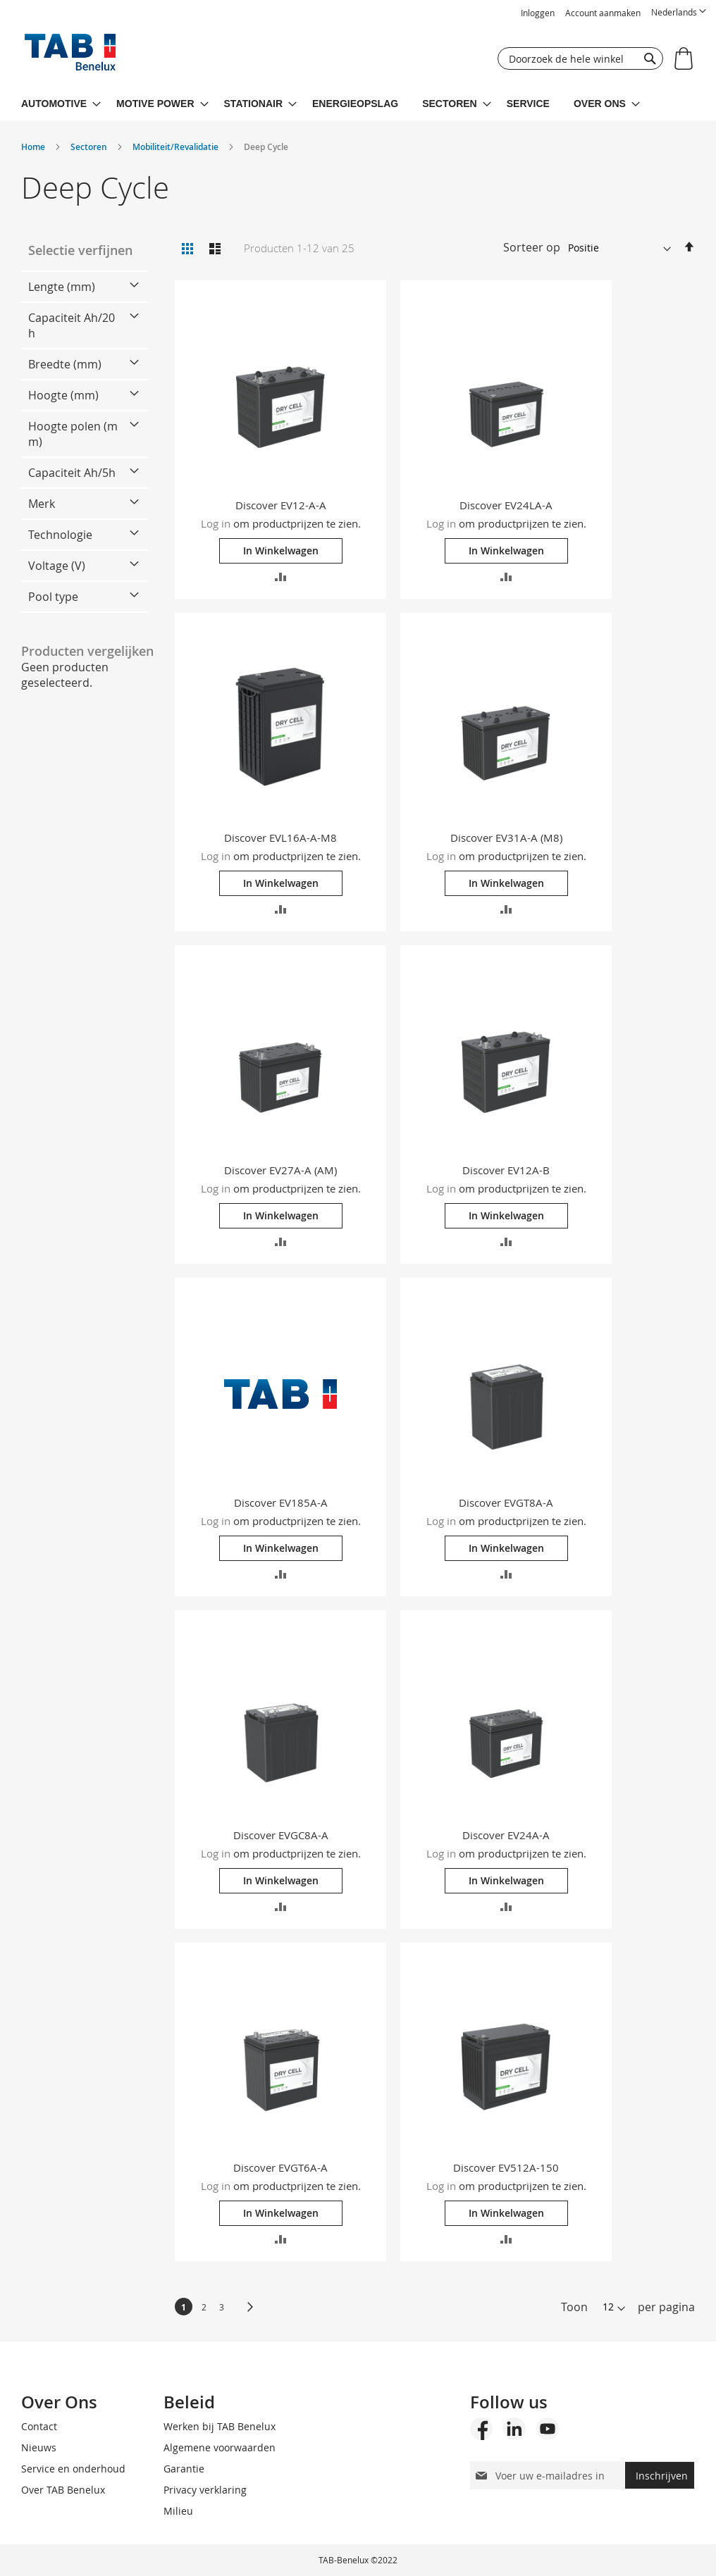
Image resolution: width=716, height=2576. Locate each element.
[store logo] (70, 55)
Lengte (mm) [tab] (61, 286)
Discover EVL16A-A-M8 (280, 837)
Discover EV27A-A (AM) (280, 1170)
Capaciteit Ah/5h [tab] (72, 472)
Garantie (183, 2468)
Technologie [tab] (60, 534)
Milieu (178, 2511)
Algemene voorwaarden (219, 2447)
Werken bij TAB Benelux (219, 2426)
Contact (39, 2426)
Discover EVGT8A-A (506, 1502)
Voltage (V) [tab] (56, 565)
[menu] (358, 103)
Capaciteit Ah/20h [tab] (71, 325)
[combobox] (580, 58)
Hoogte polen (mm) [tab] (73, 433)
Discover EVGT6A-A (280, 2167)
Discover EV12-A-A (280, 505)
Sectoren (89, 147)
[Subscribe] (659, 2475)
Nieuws (38, 2447)
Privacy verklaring (205, 2489)
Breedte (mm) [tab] (64, 364)
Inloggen (538, 12)
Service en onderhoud (73, 2468)
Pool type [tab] (53, 596)
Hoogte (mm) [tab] (63, 395)
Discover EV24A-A (506, 1835)
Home (34, 147)
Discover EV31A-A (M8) (506, 837)
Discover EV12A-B (506, 1170)
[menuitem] (61, 103)
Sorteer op (531, 247)
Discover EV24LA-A (506, 505)
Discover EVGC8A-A (280, 1835)
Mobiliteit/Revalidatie (176, 147)
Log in (215, 523)
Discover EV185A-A (281, 1502)
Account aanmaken (603, 12)
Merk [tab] (41, 503)
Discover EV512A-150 (506, 2167)
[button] (678, 12)
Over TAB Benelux (63, 2489)
